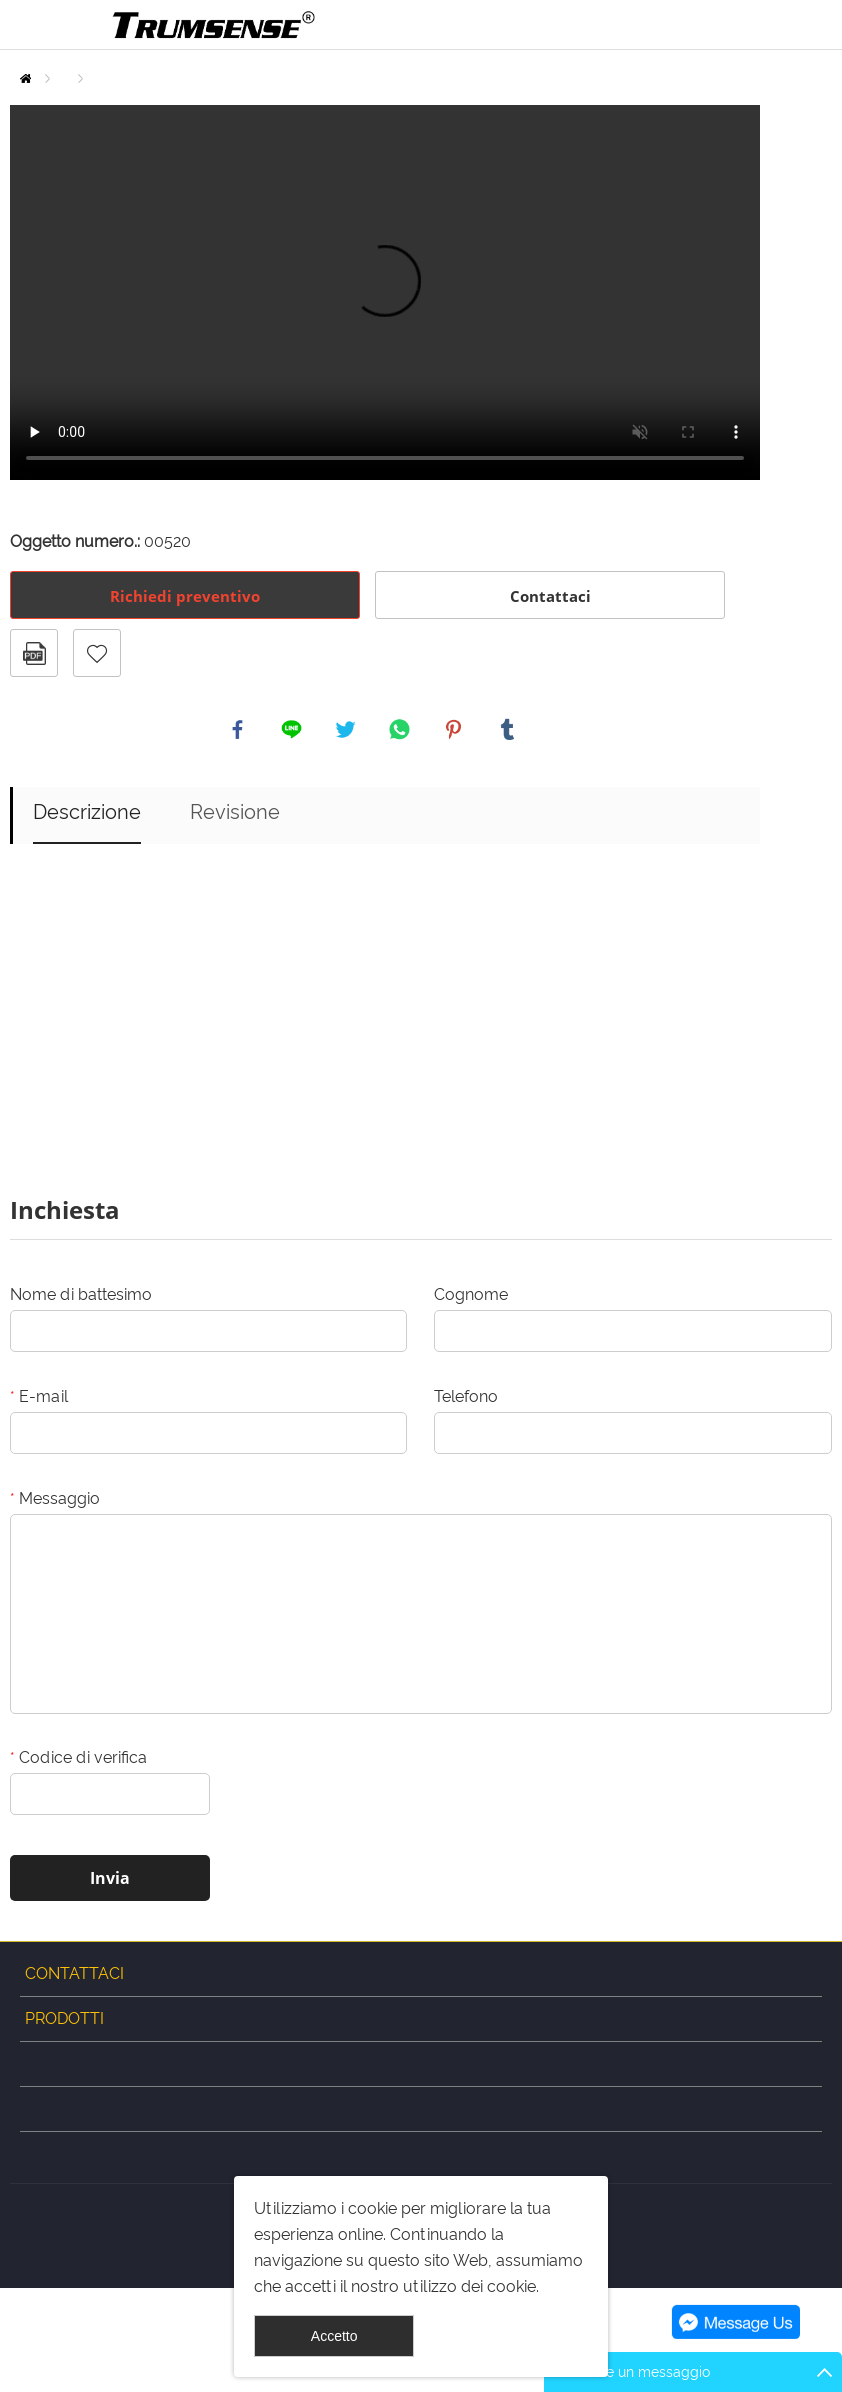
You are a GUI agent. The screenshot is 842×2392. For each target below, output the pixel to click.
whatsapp (402, 732)
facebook (240, 732)
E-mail (39, 1401)
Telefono (466, 1401)
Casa (25, 78)
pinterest (456, 732)
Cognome (471, 1299)
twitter (348, 732)
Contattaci (550, 596)
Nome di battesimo (81, 1299)
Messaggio (55, 1503)
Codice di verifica (78, 1762)
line (294, 732)
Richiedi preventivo (185, 596)
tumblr (510, 732)
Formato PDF (34, 653)
